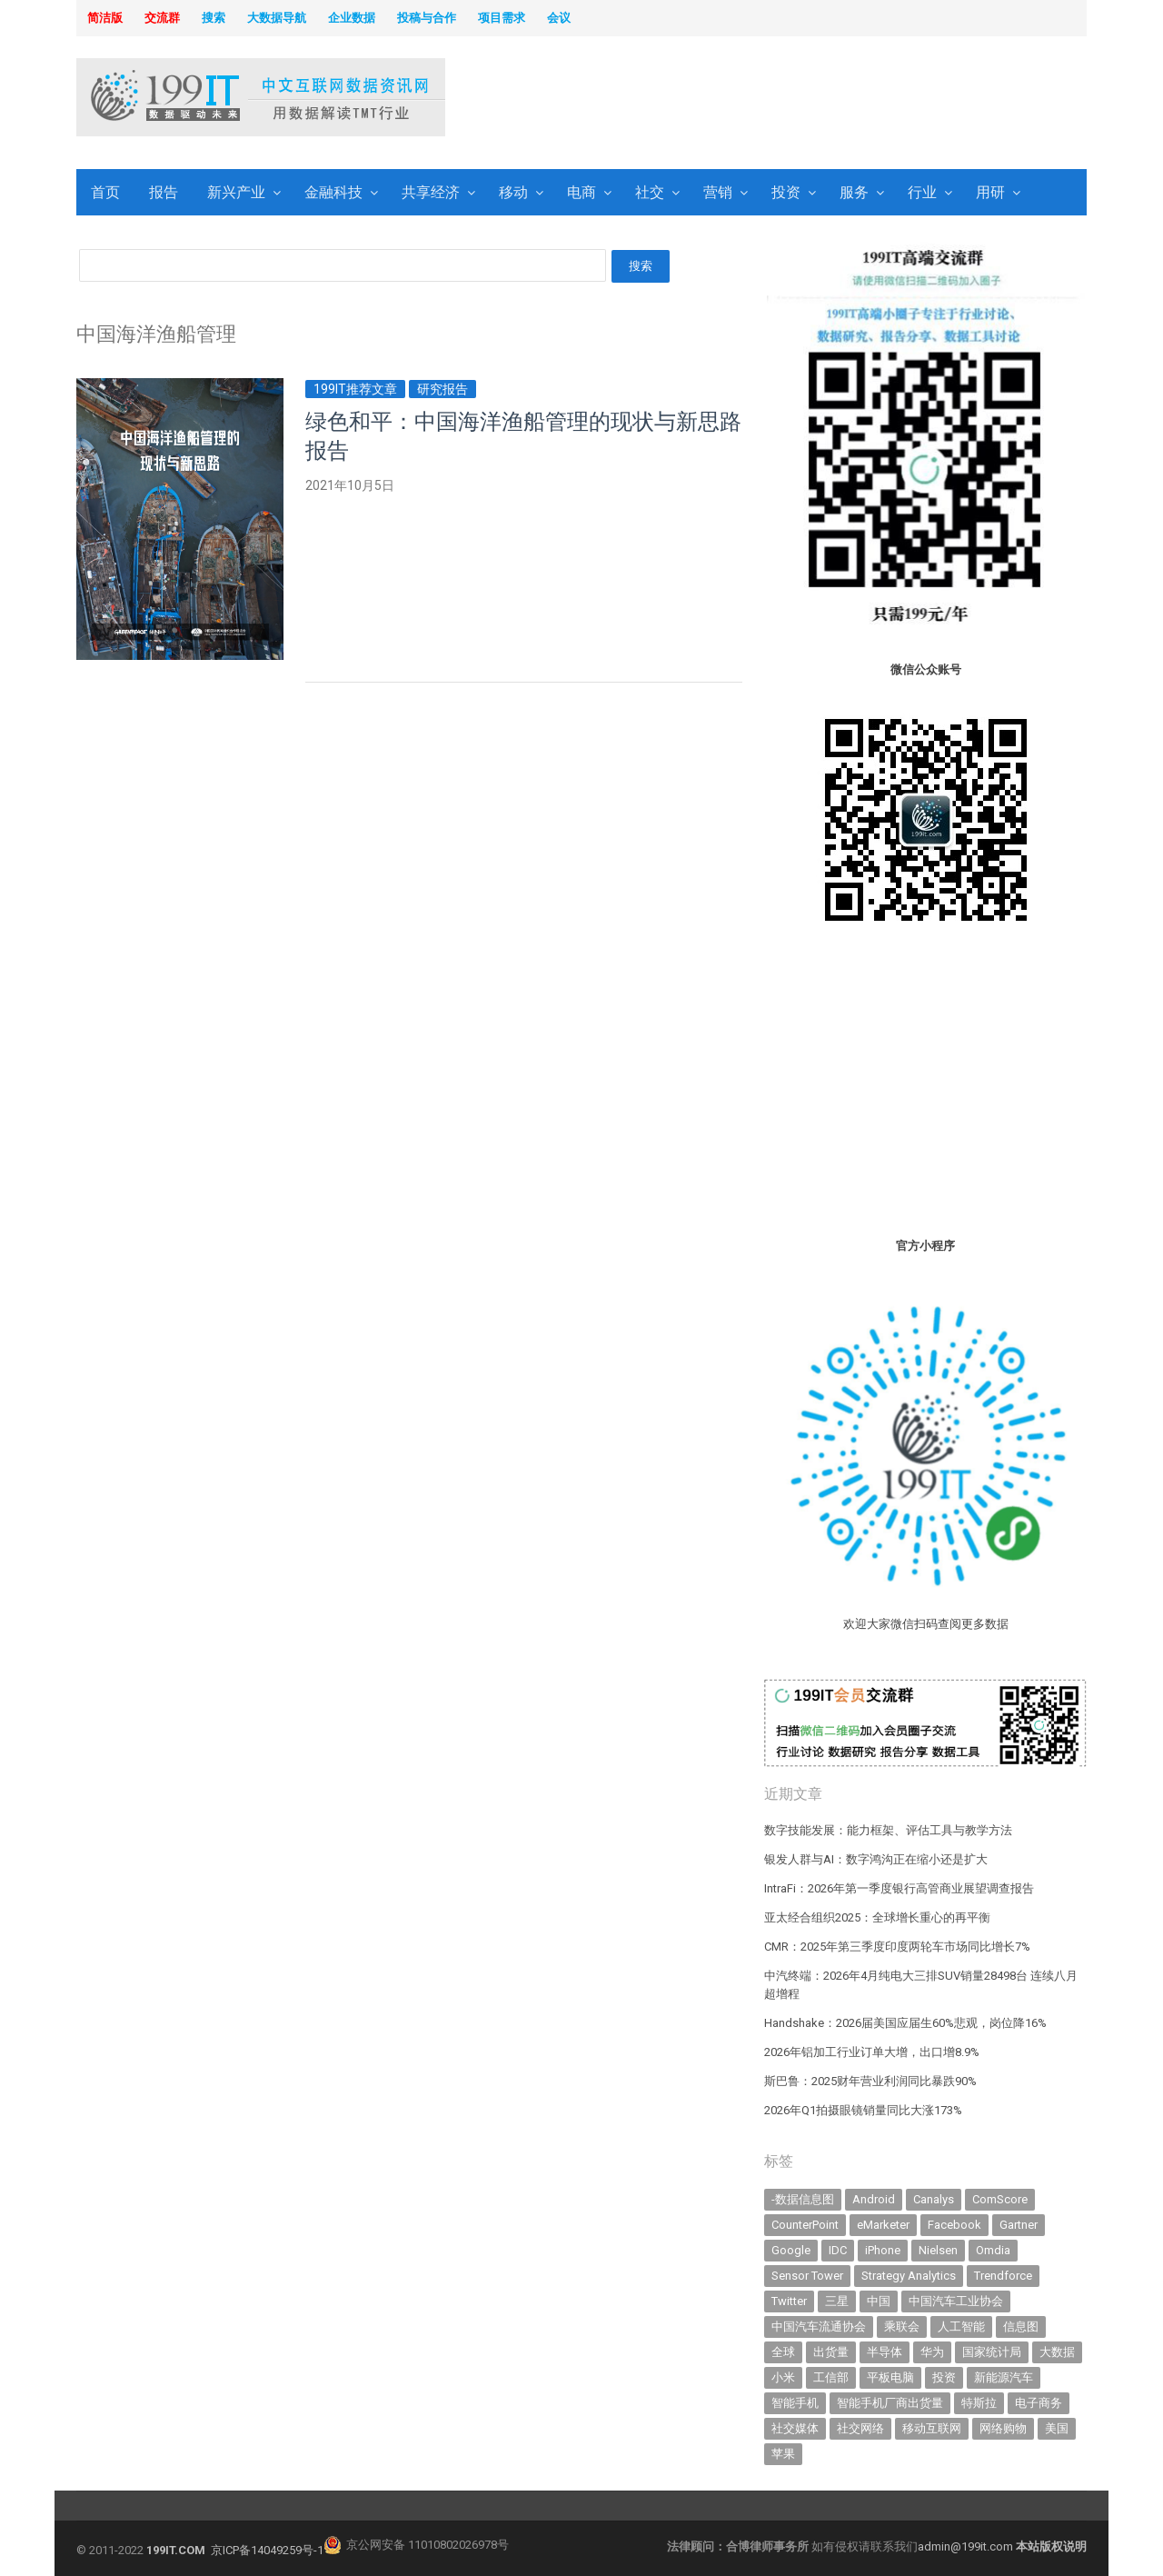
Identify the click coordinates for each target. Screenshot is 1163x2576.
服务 (854, 192)
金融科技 (333, 192)
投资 (785, 192)
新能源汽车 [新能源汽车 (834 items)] (1003, 2377)
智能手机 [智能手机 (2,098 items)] (795, 2403)
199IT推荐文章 (355, 389)
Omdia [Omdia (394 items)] (993, 2250)
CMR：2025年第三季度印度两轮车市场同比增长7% (897, 1946)
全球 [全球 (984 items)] (783, 2352)
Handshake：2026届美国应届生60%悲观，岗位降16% (905, 2023)
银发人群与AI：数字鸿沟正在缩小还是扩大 (876, 1859)
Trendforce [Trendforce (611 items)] (1003, 2275)
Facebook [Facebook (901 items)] (954, 2225)
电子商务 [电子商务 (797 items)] (1038, 2403)
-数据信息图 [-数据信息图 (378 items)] (802, 2199)
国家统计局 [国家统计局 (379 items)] (991, 2352)
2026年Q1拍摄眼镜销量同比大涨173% (863, 2110)
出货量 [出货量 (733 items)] (831, 2352)
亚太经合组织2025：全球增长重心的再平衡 (877, 1917)
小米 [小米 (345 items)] (783, 2377)
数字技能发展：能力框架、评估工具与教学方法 (888, 1830)
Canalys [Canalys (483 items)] (933, 2199)
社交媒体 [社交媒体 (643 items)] (795, 2428)
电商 (581, 192)
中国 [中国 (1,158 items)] (878, 2301)
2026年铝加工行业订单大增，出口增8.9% (871, 2052)
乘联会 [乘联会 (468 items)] (901, 2326)
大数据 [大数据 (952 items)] (1057, 2352)
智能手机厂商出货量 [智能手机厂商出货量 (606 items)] (890, 2403)
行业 (922, 192)
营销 (717, 192)
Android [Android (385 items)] (873, 2199)
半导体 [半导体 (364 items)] (884, 2352)
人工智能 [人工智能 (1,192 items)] (961, 2326)
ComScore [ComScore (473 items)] (1000, 2199)
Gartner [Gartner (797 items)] (1018, 2225)
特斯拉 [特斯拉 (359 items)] (979, 2403)
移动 (513, 192)
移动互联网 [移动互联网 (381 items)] (931, 2428)
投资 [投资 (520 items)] (944, 2377)
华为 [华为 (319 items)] (932, 2352)
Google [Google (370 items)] (790, 2250)
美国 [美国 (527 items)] (1057, 2428)
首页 (105, 192)
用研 (990, 192)
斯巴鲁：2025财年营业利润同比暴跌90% (870, 2081)
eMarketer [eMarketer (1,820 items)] (883, 2225)
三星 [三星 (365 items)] (837, 2301)
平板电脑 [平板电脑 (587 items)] (890, 2377)
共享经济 (431, 192)
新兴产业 (236, 192)
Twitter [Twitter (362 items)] (789, 2301)
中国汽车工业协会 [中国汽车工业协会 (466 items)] (956, 2301)
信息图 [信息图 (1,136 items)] (1021, 2326)
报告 (163, 192)
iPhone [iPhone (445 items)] (882, 2250)
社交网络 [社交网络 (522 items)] (860, 2428)
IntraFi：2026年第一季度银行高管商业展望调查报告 (899, 1888)
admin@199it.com (967, 2546)
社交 (649, 192)
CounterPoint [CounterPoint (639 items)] (805, 2225)
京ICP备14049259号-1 (267, 2550)
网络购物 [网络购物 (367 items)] (1003, 2428)
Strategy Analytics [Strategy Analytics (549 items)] (908, 2275)
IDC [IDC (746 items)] (838, 2250)
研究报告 (442, 389)
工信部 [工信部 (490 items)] (831, 2377)
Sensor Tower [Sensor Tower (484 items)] (807, 2275)
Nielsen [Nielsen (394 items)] (938, 2250)
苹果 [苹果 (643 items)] (783, 2454)
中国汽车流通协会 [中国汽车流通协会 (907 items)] (818, 2326)
